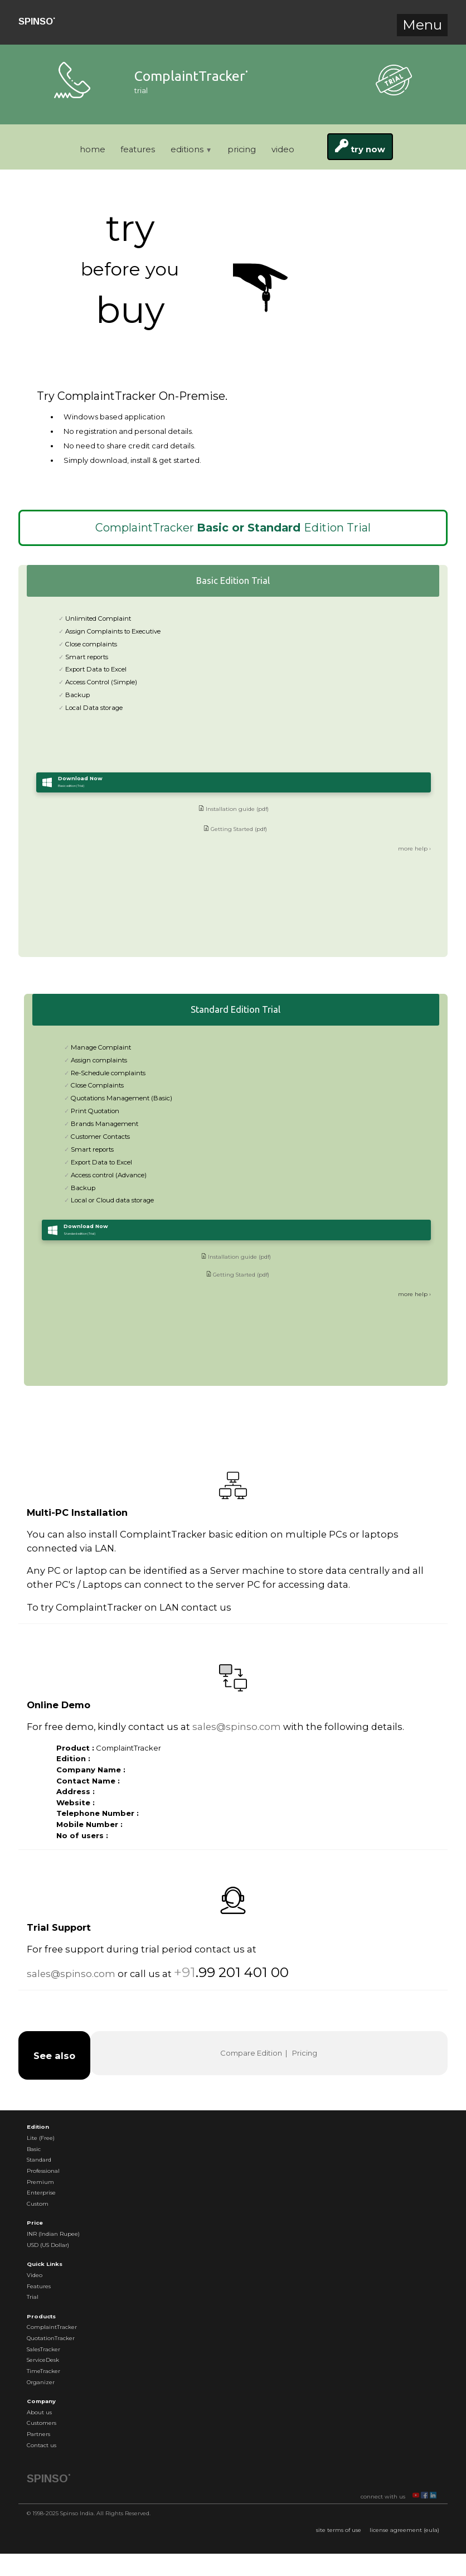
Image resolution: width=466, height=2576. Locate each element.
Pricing (304, 2052)
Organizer (41, 2382)
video (282, 149)
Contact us (41, 2445)
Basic (34, 2149)
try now (360, 146)
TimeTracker (43, 2371)
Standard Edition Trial (235, 1009)
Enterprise (41, 2193)
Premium (40, 2182)
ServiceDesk (43, 2360)
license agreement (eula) (404, 2530)
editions (191, 149)
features (137, 149)
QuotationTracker (51, 2338)
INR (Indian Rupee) (53, 2234)
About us (39, 2412)
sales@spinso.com (236, 1726)
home (92, 149)
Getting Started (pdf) (235, 851)
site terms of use (339, 2530)
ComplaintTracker (52, 2327)
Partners (38, 2434)
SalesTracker (43, 2349)
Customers (41, 2423)
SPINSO (36, 21)
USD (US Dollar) (48, 2245)
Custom (37, 2204)
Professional (43, 2171)
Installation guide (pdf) (233, 831)
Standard (39, 2160)
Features (39, 2286)
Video (34, 2275)
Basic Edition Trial (233, 581)
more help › (414, 871)
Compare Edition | (255, 2052)
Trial (32, 2297)
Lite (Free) (41, 2138)
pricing (241, 149)
